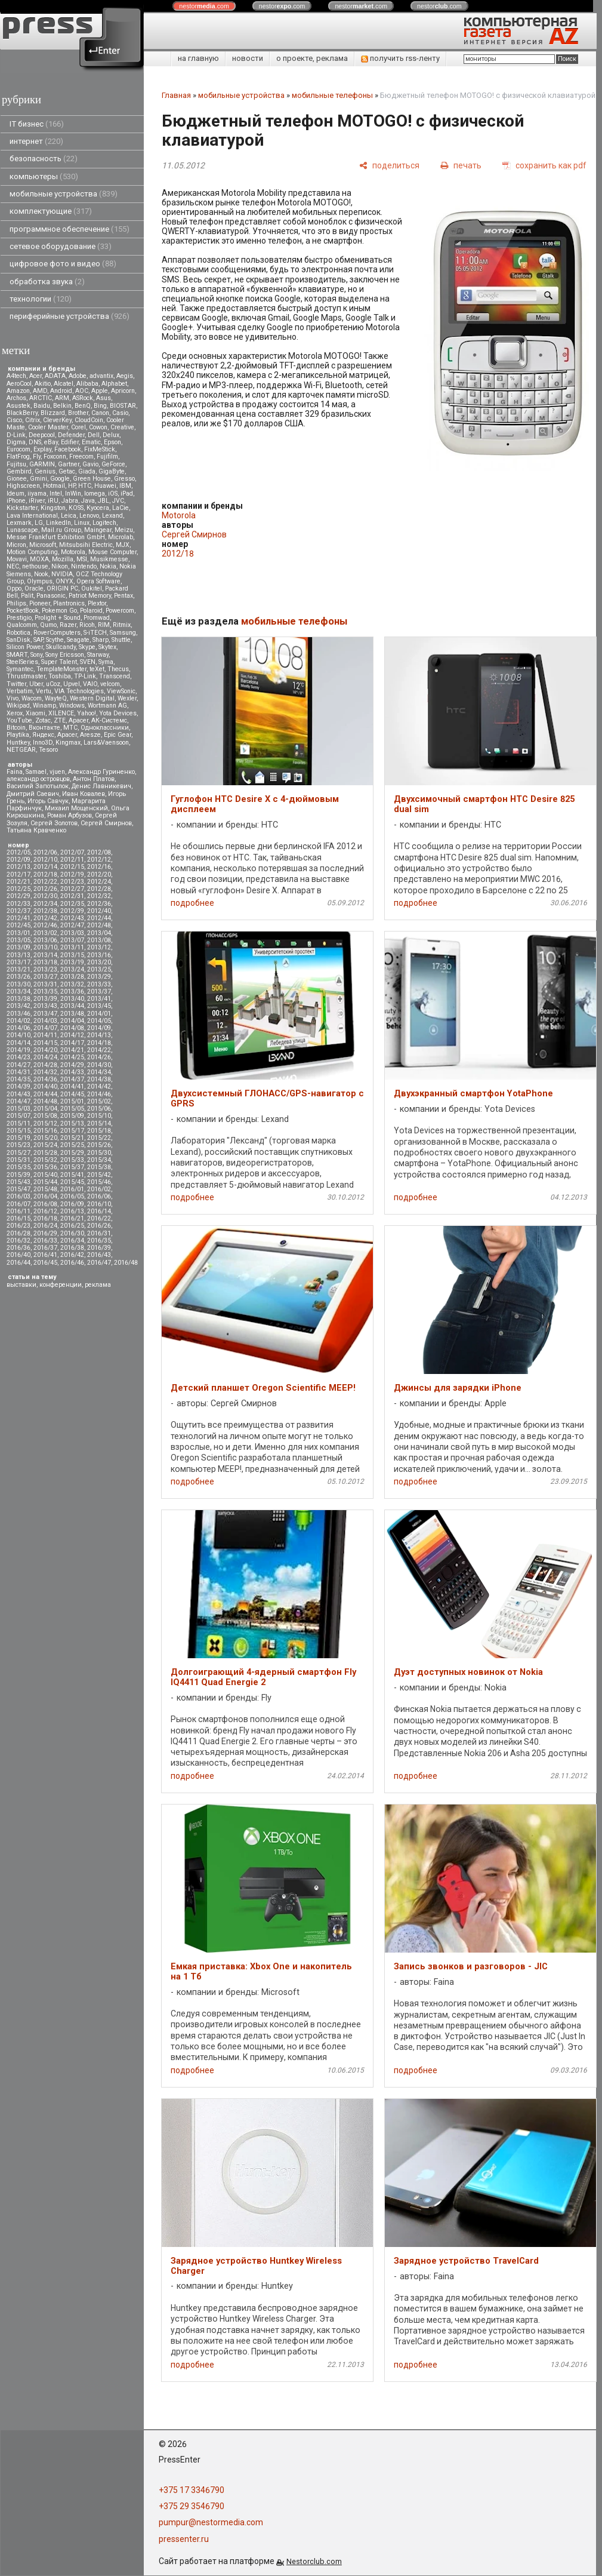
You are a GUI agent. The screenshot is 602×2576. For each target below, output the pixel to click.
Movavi (17, 559)
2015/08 (45, 1116)
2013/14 (45, 955)
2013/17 (18, 962)
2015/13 (72, 1123)
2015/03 (18, 1108)
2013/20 (99, 962)
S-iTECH (95, 633)
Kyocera (98, 508)
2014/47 (18, 1101)
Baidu (41, 406)
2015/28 (45, 1153)
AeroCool (19, 384)
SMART (17, 655)
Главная (176, 95)
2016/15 (18, 1218)
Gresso (124, 478)
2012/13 (18, 867)
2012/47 (72, 925)
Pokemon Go (59, 610)
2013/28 (72, 976)
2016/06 (99, 1196)
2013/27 (45, 976)
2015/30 (99, 1153)
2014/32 (45, 1072)
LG (39, 523)
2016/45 (45, 1263)
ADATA (55, 376)
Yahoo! (86, 713)
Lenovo (89, 515)
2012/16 (99, 867)
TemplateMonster (61, 669)
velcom (110, 684)
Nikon (59, 566)
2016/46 (72, 1263)
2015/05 (72, 1108)
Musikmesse (109, 559)
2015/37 (72, 1167)
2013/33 (99, 984)
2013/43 (45, 1006)
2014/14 (18, 1043)
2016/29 (45, 1233)
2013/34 (18, 991)
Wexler (127, 698)
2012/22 (45, 882)
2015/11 (18, 1123)
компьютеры (44, 176)
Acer (35, 376)
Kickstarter (22, 508)
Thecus (118, 669)
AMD (40, 391)
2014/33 (72, 1072)
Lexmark (19, 523)
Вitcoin (16, 727)
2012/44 (99, 918)
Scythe (55, 640)
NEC (13, 566)
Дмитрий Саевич (33, 794)
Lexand (112, 515)
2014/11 (45, 1035)
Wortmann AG (107, 705)
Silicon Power (25, 647)
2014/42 (99, 1086)
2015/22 (99, 1138)
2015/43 (18, 1182)
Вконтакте (44, 727)
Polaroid (91, 610)
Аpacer (78, 720)
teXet (96, 669)
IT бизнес (37, 123)
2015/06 (99, 1108)
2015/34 (99, 1160)
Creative (122, 427)
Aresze (90, 735)
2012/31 (72, 896)
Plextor (97, 603)
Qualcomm (22, 625)
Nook (41, 574)
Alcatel (63, 384)
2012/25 (18, 889)
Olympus (40, 581)
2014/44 (45, 1094)
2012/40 (99, 911)
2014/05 (99, 1021)
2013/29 (99, 976)
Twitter (16, 684)
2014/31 (18, 1072)
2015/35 (18, 1167)
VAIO (90, 684)
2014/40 (45, 1086)
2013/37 (99, 991)
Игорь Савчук (48, 801)
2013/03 (72, 933)
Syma (105, 662)
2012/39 (72, 911)
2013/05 (18, 940)
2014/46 (99, 1094)
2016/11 (18, 1211)
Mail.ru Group (61, 530)
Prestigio (19, 618)
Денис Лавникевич (101, 786)
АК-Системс (109, 720)
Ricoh (87, 625)
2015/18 (99, 1131)
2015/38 (99, 1167)
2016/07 (18, 1204)
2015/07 (18, 1116)
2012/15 (72, 867)
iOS (113, 493)
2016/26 (99, 1225)
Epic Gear (117, 735)
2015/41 (72, 1175)
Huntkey (18, 742)
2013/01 (18, 933)
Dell (94, 435)
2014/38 (99, 1079)
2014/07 (45, 1028)
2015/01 (72, 1101)
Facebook (67, 449)
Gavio (90, 464)
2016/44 (18, 1263)
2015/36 (45, 1167)
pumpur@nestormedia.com (211, 2522)
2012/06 (45, 852)
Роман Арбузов (69, 815)
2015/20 (45, 1138)
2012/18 (45, 874)
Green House (92, 478)
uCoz (53, 684)
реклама (98, 1285)
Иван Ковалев (83, 794)
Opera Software (98, 581)
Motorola (73, 552)
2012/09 (18, 859)
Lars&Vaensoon (106, 742)
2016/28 (18, 1233)
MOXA (39, 559)
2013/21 (18, 969)
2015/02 (99, 1101)
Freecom (81, 456)
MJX (122, 545)
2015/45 (72, 1182)
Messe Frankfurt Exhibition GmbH (56, 537)
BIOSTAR (123, 406)
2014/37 (72, 1079)
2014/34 (99, 1072)
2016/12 (45, 1211)
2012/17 (18, 874)
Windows (72, 705)
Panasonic (51, 596)
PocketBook (23, 610)
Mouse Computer (112, 552)
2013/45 (99, 1006)
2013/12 (99, 947)
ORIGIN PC (62, 588)
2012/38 (45, 911)
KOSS (76, 508)
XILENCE (61, 713)
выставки (21, 1285)
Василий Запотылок (38, 786)
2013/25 (99, 969)
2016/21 (72, 1218)
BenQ (83, 406)
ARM (62, 398)
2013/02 (45, 933)
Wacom (31, 698)
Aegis (124, 376)
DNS (35, 442)
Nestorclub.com (314, 2561)
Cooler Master (48, 427)
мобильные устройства (64, 193)
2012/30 (45, 896)
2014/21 (72, 1050)
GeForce (113, 464)
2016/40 (18, 1255)
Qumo (48, 625)
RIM (104, 625)
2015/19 (18, 1138)
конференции (60, 1285)
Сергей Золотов (54, 823)
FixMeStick (99, 449)
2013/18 (45, 962)
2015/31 (18, 1160)
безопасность (44, 158)
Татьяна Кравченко (36, 830)
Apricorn (123, 391)
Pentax (123, 596)
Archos (16, 398)
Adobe (78, 376)
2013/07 (72, 940)
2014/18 (99, 1043)
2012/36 (99, 904)
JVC (118, 501)
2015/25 (72, 1145)
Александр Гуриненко (101, 772)
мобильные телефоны (332, 95)
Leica (68, 515)
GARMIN (42, 464)
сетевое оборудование (61, 246)
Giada (86, 471)
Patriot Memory (90, 596)
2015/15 (18, 1131)
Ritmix (122, 625)
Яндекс (43, 735)
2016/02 (99, 1189)
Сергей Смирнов (106, 823)
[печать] (461, 165)
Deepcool (42, 435)
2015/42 (99, 1175)
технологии (41, 298)
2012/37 (18, 911)
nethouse (35, 566)
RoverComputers (57, 633)
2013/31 (45, 984)
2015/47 (18, 1189)
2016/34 (72, 1240)
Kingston (53, 508)
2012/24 (99, 882)
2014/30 (99, 1065)
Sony (36, 655)
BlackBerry (22, 413)
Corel (78, 427)
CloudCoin (89, 420)
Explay (42, 449)
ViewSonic (121, 691)
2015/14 (99, 1123)
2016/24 (45, 1225)
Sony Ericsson (64, 655)
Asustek (18, 406)
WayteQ (56, 698)
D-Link (16, 435)
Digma (16, 442)
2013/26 (18, 976)
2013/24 (72, 969)
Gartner (68, 464)
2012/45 (18, 925)
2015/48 (45, 1189)
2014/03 (45, 1021)
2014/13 (99, 1035)
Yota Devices (118, 713)
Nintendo (84, 566)
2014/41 (72, 1086)
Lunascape (22, 530)
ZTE (60, 720)
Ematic (91, 442)
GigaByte (111, 471)
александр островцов (38, 779)
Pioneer (39, 603)
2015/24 (45, 1145)
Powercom (120, 610)
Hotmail (54, 486)
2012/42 (45, 918)
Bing (100, 406)
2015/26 (99, 1145)
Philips (16, 603)
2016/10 (99, 1204)
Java (88, 501)
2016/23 (18, 1225)
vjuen (57, 772)
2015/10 (99, 1116)
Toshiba (59, 676)
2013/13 (18, 955)
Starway (98, 655)
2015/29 (72, 1153)
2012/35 (72, 904)
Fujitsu (16, 464)
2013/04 (99, 933)
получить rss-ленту (400, 58)
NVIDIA (62, 574)
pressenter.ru (184, 2539)
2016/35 (99, 1240)
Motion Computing (32, 552)
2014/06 (18, 1028)
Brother (78, 413)
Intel (56, 493)
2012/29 (18, 896)
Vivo (12, 698)
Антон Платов (94, 779)
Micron (16, 545)
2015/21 (72, 1138)
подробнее (192, 903)
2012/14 (45, 867)
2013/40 (72, 999)
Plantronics (69, 603)
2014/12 (72, 1035)
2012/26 (45, 889)
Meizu (124, 530)
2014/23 (18, 1057)
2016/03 (18, 1196)
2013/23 (45, 969)
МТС (70, 727)
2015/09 (72, 1116)
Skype (87, 647)
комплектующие (51, 211)
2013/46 (18, 1014)
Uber (36, 684)
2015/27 (18, 1153)
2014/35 (18, 1079)
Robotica (18, 633)
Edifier (70, 442)
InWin (73, 493)
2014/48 (45, 1101)
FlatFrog (18, 456)
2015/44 (45, 1182)
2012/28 (99, 889)
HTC (84, 486)
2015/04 (45, 1108)
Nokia (108, 566)
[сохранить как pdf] (544, 165)
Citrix (32, 420)
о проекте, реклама (312, 58)
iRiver (37, 501)
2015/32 (45, 1160)
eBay (51, 442)
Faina (15, 772)
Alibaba (87, 384)
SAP (38, 640)
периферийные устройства (69, 316)
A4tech (16, 376)
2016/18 (45, 1218)
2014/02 (18, 1021)
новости (247, 58)
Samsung (123, 633)
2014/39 (18, 1086)
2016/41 (45, 1255)
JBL (103, 501)
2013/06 (45, 940)
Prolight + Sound (58, 618)
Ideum (15, 493)
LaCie (120, 508)
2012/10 (45, 859)
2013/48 (72, 1014)
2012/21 (18, 882)
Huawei (105, 486)
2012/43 (72, 918)
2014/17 (72, 1043)
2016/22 (99, 1218)
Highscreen (23, 486)
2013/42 (18, 1006)
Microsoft (42, 545)
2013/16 (99, 955)
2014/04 (72, 1021)
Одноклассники (105, 727)
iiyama (37, 493)
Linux (81, 523)
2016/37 (45, 1248)
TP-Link (85, 676)
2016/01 (72, 1189)
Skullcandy (61, 647)
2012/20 (99, 874)
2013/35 (45, 991)
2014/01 (99, 1014)
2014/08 (72, 1028)
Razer (68, 625)
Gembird (19, 471)
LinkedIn (58, 523)
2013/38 (18, 999)
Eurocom (18, 449)
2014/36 (45, 1079)
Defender (71, 435)
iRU (53, 501)
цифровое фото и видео (63, 263)
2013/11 (72, 947)
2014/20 (45, 1050)
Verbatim (20, 691)
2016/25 (72, 1225)
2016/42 (72, 1255)
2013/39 (45, 999)
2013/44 (72, 1006)
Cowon (98, 427)
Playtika (18, 735)
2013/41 (99, 999)
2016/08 (45, 1204)
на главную (198, 58)
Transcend (114, 676)
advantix (101, 376)
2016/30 (72, 1233)
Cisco (14, 420)
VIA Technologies (79, 691)
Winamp (44, 705)
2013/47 (45, 1014)
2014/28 (45, 1065)
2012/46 (45, 925)
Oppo (14, 588)
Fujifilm (107, 456)
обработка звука (47, 281)
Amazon (18, 391)
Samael (36, 772)
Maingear (98, 530)
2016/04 (45, 1196)
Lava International (32, 515)
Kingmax (68, 742)
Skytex (107, 647)
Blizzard (53, 413)
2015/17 (72, 1131)
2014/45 (72, 1094)
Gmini (38, 478)
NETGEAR (21, 750)
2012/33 (18, 904)
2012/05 (18, 852)
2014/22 (99, 1050)
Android (61, 391)
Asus (103, 398)
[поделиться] (389, 165)
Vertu (43, 691)
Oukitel (91, 588)
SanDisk (18, 640)
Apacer (67, 735)
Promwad (97, 618)
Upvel (71, 684)
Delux (111, 435)
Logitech (104, 523)
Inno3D (43, 742)
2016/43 (99, 1255)
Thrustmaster (26, 676)
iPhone (16, 501)
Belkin (62, 406)
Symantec (20, 669)
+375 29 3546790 (191, 2506)
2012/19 (72, 874)
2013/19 (72, 962)
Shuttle (121, 640)
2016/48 (126, 1263)
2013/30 (18, 984)
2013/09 (18, 947)
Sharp (100, 640)
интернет (36, 141)
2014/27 (18, 1065)
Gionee (17, 478)
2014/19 (18, 1050)
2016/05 (72, 1196)
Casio (120, 413)
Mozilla (62, 559)
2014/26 (99, 1057)
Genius (45, 471)
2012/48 (99, 925)
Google (60, 478)
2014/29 (72, 1065)
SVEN (87, 662)
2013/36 (72, 991)
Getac (66, 471)
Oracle (34, 588)
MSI (81, 559)
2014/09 (99, 1028)
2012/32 (99, 896)
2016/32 (18, 1240)
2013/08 (99, 940)
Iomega (94, 493)
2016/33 (45, 1240)
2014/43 (18, 1094)
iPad (127, 493)
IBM (125, 486)
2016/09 (72, 1204)
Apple (99, 391)
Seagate (78, 640)
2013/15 (72, 955)
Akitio (43, 384)
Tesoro (48, 750)
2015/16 (45, 1131)
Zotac (43, 720)
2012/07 (72, 852)
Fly (37, 456)
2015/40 (45, 1175)
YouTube (19, 720)
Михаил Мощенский (76, 808)
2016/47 (99, 1263)
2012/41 (18, 918)
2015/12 (45, 1123)
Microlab (120, 537)
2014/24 (45, 1057)
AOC (81, 391)
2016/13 (72, 1211)
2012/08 (99, 852)
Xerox (15, 713)
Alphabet (114, 384)
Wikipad (18, 705)
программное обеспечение (69, 229)
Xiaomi (35, 713)
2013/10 (45, 947)
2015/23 (18, 1145)
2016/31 (99, 1233)
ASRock (82, 398)
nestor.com (204, 6)
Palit (27, 596)
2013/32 (72, 984)
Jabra (69, 501)
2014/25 (72, 1057)
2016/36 (18, 1248)
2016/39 (99, 1248)
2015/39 (18, 1175)
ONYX (64, 581)
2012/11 (72, 859)
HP (71, 486)
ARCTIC (40, 398)
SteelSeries (22, 662)
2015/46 (99, 1182)
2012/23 (72, 882)
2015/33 (72, 1160)
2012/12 (99, 859)
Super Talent (59, 662)
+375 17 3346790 (191, 2490)
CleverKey (57, 420)
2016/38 (72, 1248)
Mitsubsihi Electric (86, 545)
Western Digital (92, 698)
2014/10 (18, 1035)
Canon (100, 413)
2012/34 (45, 904)
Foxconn (55, 456)
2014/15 (45, 1043)
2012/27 (72, 889)
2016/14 (99, 1211)
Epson (112, 442)
